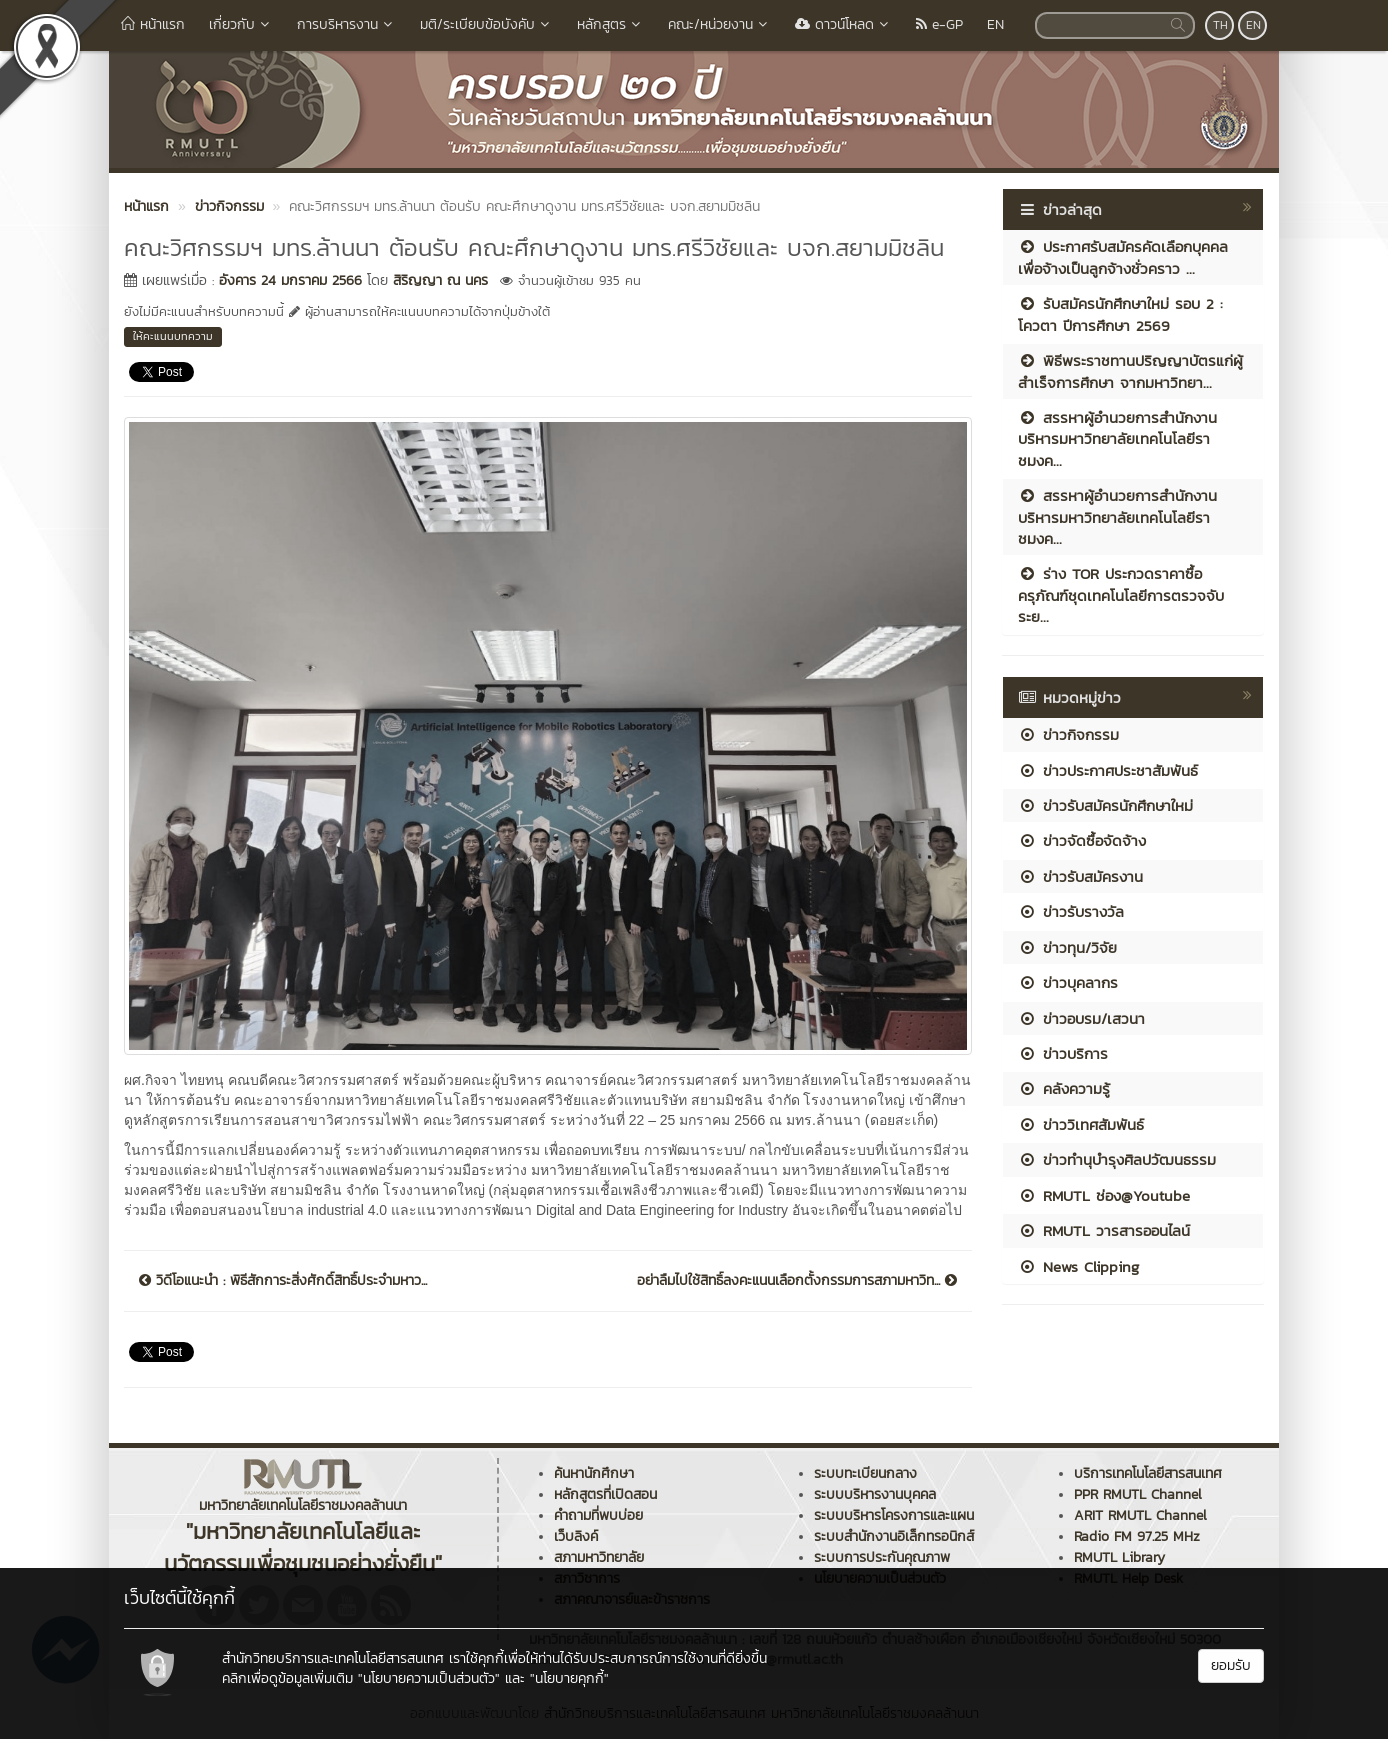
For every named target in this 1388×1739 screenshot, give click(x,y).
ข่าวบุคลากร (1068, 982)
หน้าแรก (153, 24)
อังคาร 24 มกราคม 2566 (290, 280)
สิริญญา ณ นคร (440, 280)
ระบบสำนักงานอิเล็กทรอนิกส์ (894, 1536)
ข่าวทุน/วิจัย (1067, 947)
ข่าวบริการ (1063, 1053)
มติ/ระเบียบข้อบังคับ (486, 24)
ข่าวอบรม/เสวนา (1081, 1018)
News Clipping (1078, 1266)
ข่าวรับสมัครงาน (1080, 876)
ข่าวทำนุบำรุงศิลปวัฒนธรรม (1117, 1159)
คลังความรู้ (1064, 1088)
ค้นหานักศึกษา (594, 1473)
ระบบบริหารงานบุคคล (875, 1494)
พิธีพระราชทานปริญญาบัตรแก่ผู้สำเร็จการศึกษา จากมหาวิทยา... (1130, 371)
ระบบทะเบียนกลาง (865, 1473)
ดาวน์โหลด (843, 24)
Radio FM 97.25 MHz (1137, 1536)
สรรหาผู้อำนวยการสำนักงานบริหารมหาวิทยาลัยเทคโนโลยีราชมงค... (1117, 439)
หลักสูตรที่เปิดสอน (605, 1494)
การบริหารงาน (346, 24)
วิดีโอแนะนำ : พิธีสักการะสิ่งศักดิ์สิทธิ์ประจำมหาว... (283, 1281)
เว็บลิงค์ (576, 1536)
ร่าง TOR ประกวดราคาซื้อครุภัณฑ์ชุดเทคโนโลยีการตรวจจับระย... (1121, 595)
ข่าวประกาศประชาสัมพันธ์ (1108, 770)
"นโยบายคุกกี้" (569, 1678)
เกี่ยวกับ (241, 24)
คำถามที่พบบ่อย (598, 1515)
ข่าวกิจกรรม (1068, 734)
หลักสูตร (610, 24)
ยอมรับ (1231, 1665)
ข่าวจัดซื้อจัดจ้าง (1082, 840)
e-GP (939, 24)
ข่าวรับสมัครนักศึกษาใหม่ (1105, 805)
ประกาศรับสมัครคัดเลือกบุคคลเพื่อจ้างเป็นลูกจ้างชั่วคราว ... (1123, 257)
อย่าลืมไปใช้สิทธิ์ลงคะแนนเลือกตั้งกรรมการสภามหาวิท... (797, 1281)
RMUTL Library (1119, 1557)
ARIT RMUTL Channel (1140, 1515)
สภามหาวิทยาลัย (599, 1557)
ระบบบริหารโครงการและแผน (894, 1515)
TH (1220, 25)
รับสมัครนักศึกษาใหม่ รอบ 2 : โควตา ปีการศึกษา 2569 (1120, 314)
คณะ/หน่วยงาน (719, 24)
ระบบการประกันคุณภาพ (882, 1557)
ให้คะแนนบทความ (173, 336)
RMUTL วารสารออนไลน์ (1104, 1230)
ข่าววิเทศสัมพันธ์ (1081, 1124)
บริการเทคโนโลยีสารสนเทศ (1148, 1473)
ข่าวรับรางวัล (1071, 911)
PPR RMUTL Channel (1138, 1494)
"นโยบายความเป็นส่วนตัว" (429, 1678)
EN (995, 24)
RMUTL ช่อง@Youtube (1104, 1195)
